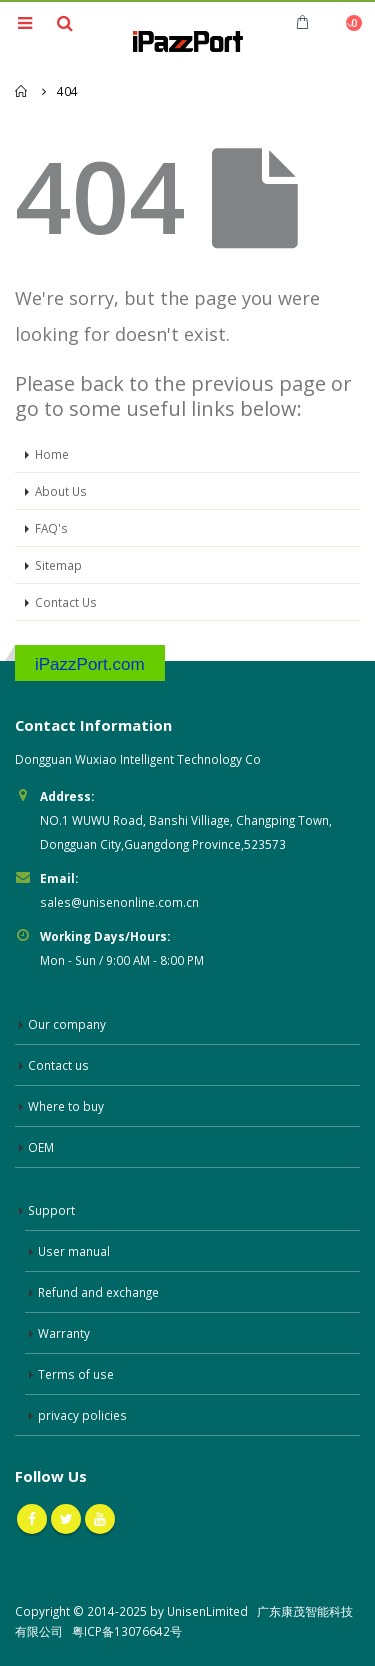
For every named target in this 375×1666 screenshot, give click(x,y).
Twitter (66, 1519)
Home (52, 454)
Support (51, 1210)
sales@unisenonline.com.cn (119, 902)
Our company (67, 1024)
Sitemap (58, 565)
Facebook (32, 1519)
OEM (41, 1147)
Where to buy (66, 1106)
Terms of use (76, 1374)
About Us (61, 491)
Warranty (64, 1333)
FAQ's (51, 528)
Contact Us (66, 602)
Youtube (100, 1519)
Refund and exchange (98, 1292)
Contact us (58, 1065)
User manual (74, 1251)
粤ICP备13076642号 (127, 1631)
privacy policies (82, 1415)
